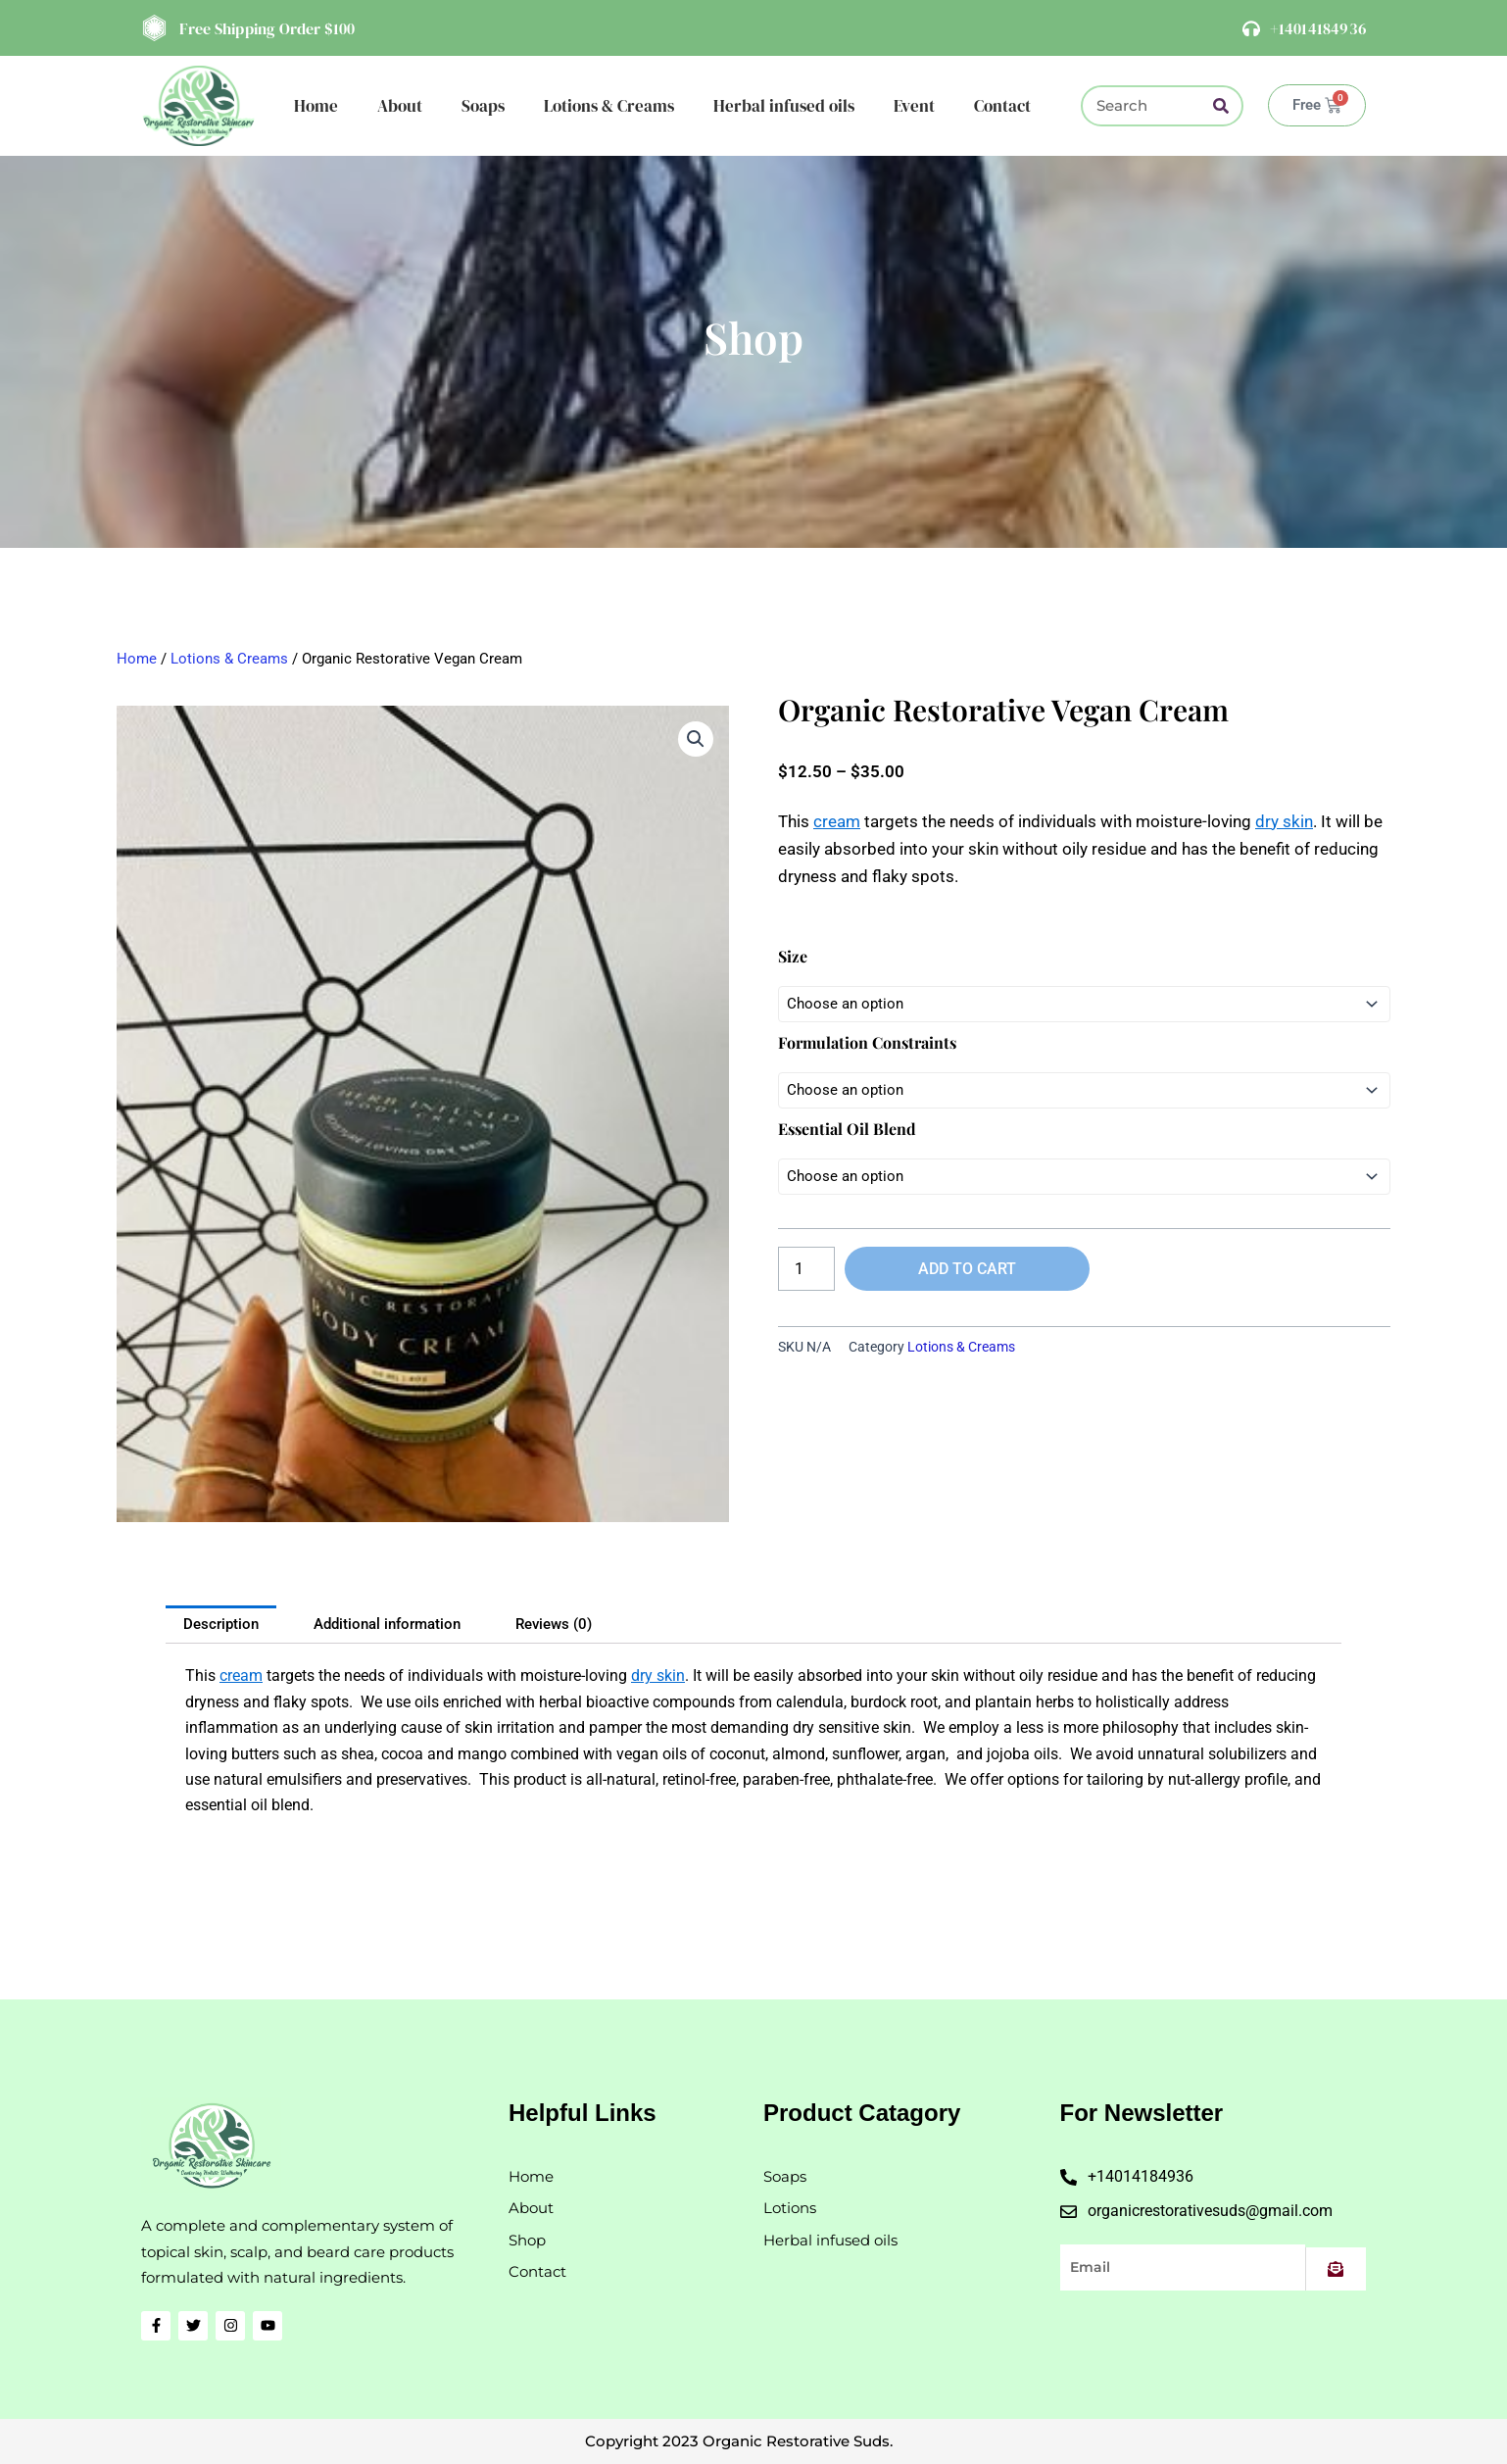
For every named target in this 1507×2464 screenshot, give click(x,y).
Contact (1002, 106)
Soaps (483, 106)
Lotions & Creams (609, 106)
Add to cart (967, 1268)
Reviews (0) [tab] (553, 1624)
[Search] (1220, 105)
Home (316, 106)
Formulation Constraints (867, 1042)
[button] (695, 739)
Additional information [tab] (387, 1624)
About (399, 106)
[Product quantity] (806, 1269)
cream (836, 821)
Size (792, 956)
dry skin (1284, 821)
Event (914, 106)
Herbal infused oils (783, 106)
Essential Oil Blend (847, 1128)
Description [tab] (221, 1624)
